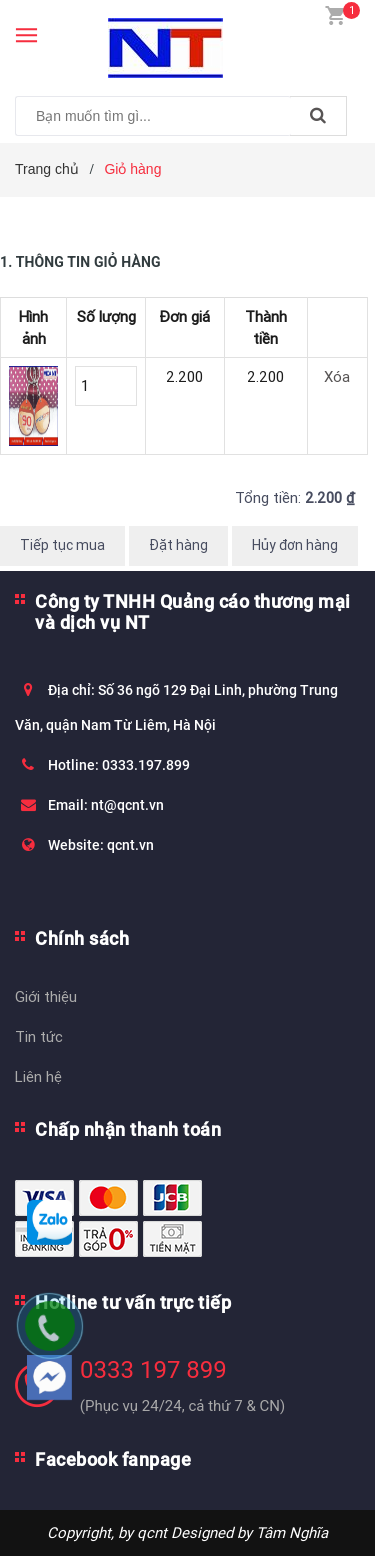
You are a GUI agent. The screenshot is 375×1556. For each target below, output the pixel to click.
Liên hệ (38, 1076)
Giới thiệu (46, 996)
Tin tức (39, 1036)
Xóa (337, 376)
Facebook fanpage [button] (113, 1459)
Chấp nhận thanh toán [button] (128, 1129)
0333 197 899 (153, 1370)
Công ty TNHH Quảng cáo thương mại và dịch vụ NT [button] (193, 612)
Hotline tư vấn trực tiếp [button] (133, 1302)
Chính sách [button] (82, 938)
